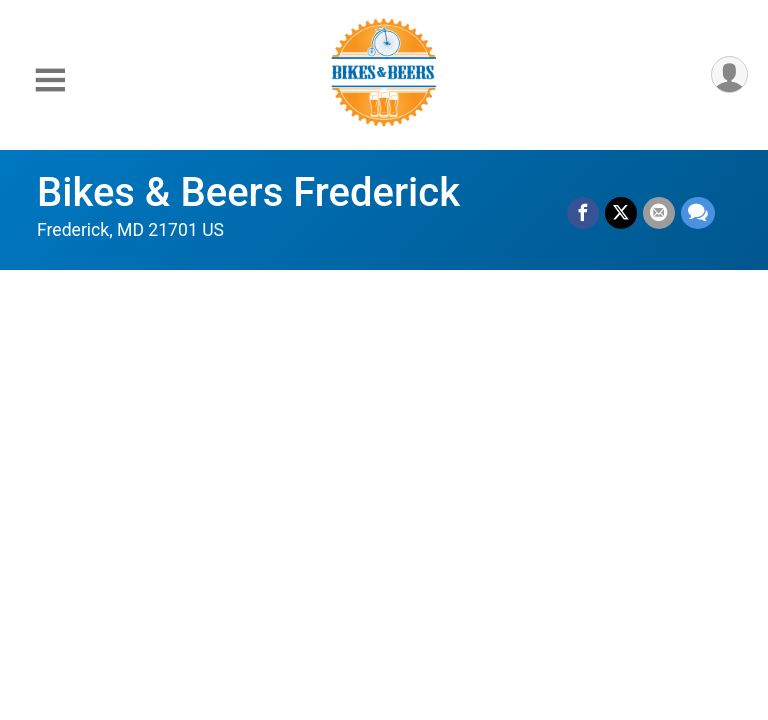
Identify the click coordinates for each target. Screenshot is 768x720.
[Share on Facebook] (583, 213)
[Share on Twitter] (621, 213)
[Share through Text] (698, 213)
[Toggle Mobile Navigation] (50, 80)
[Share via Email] (659, 213)
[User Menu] (729, 74)
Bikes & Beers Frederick (248, 192)
